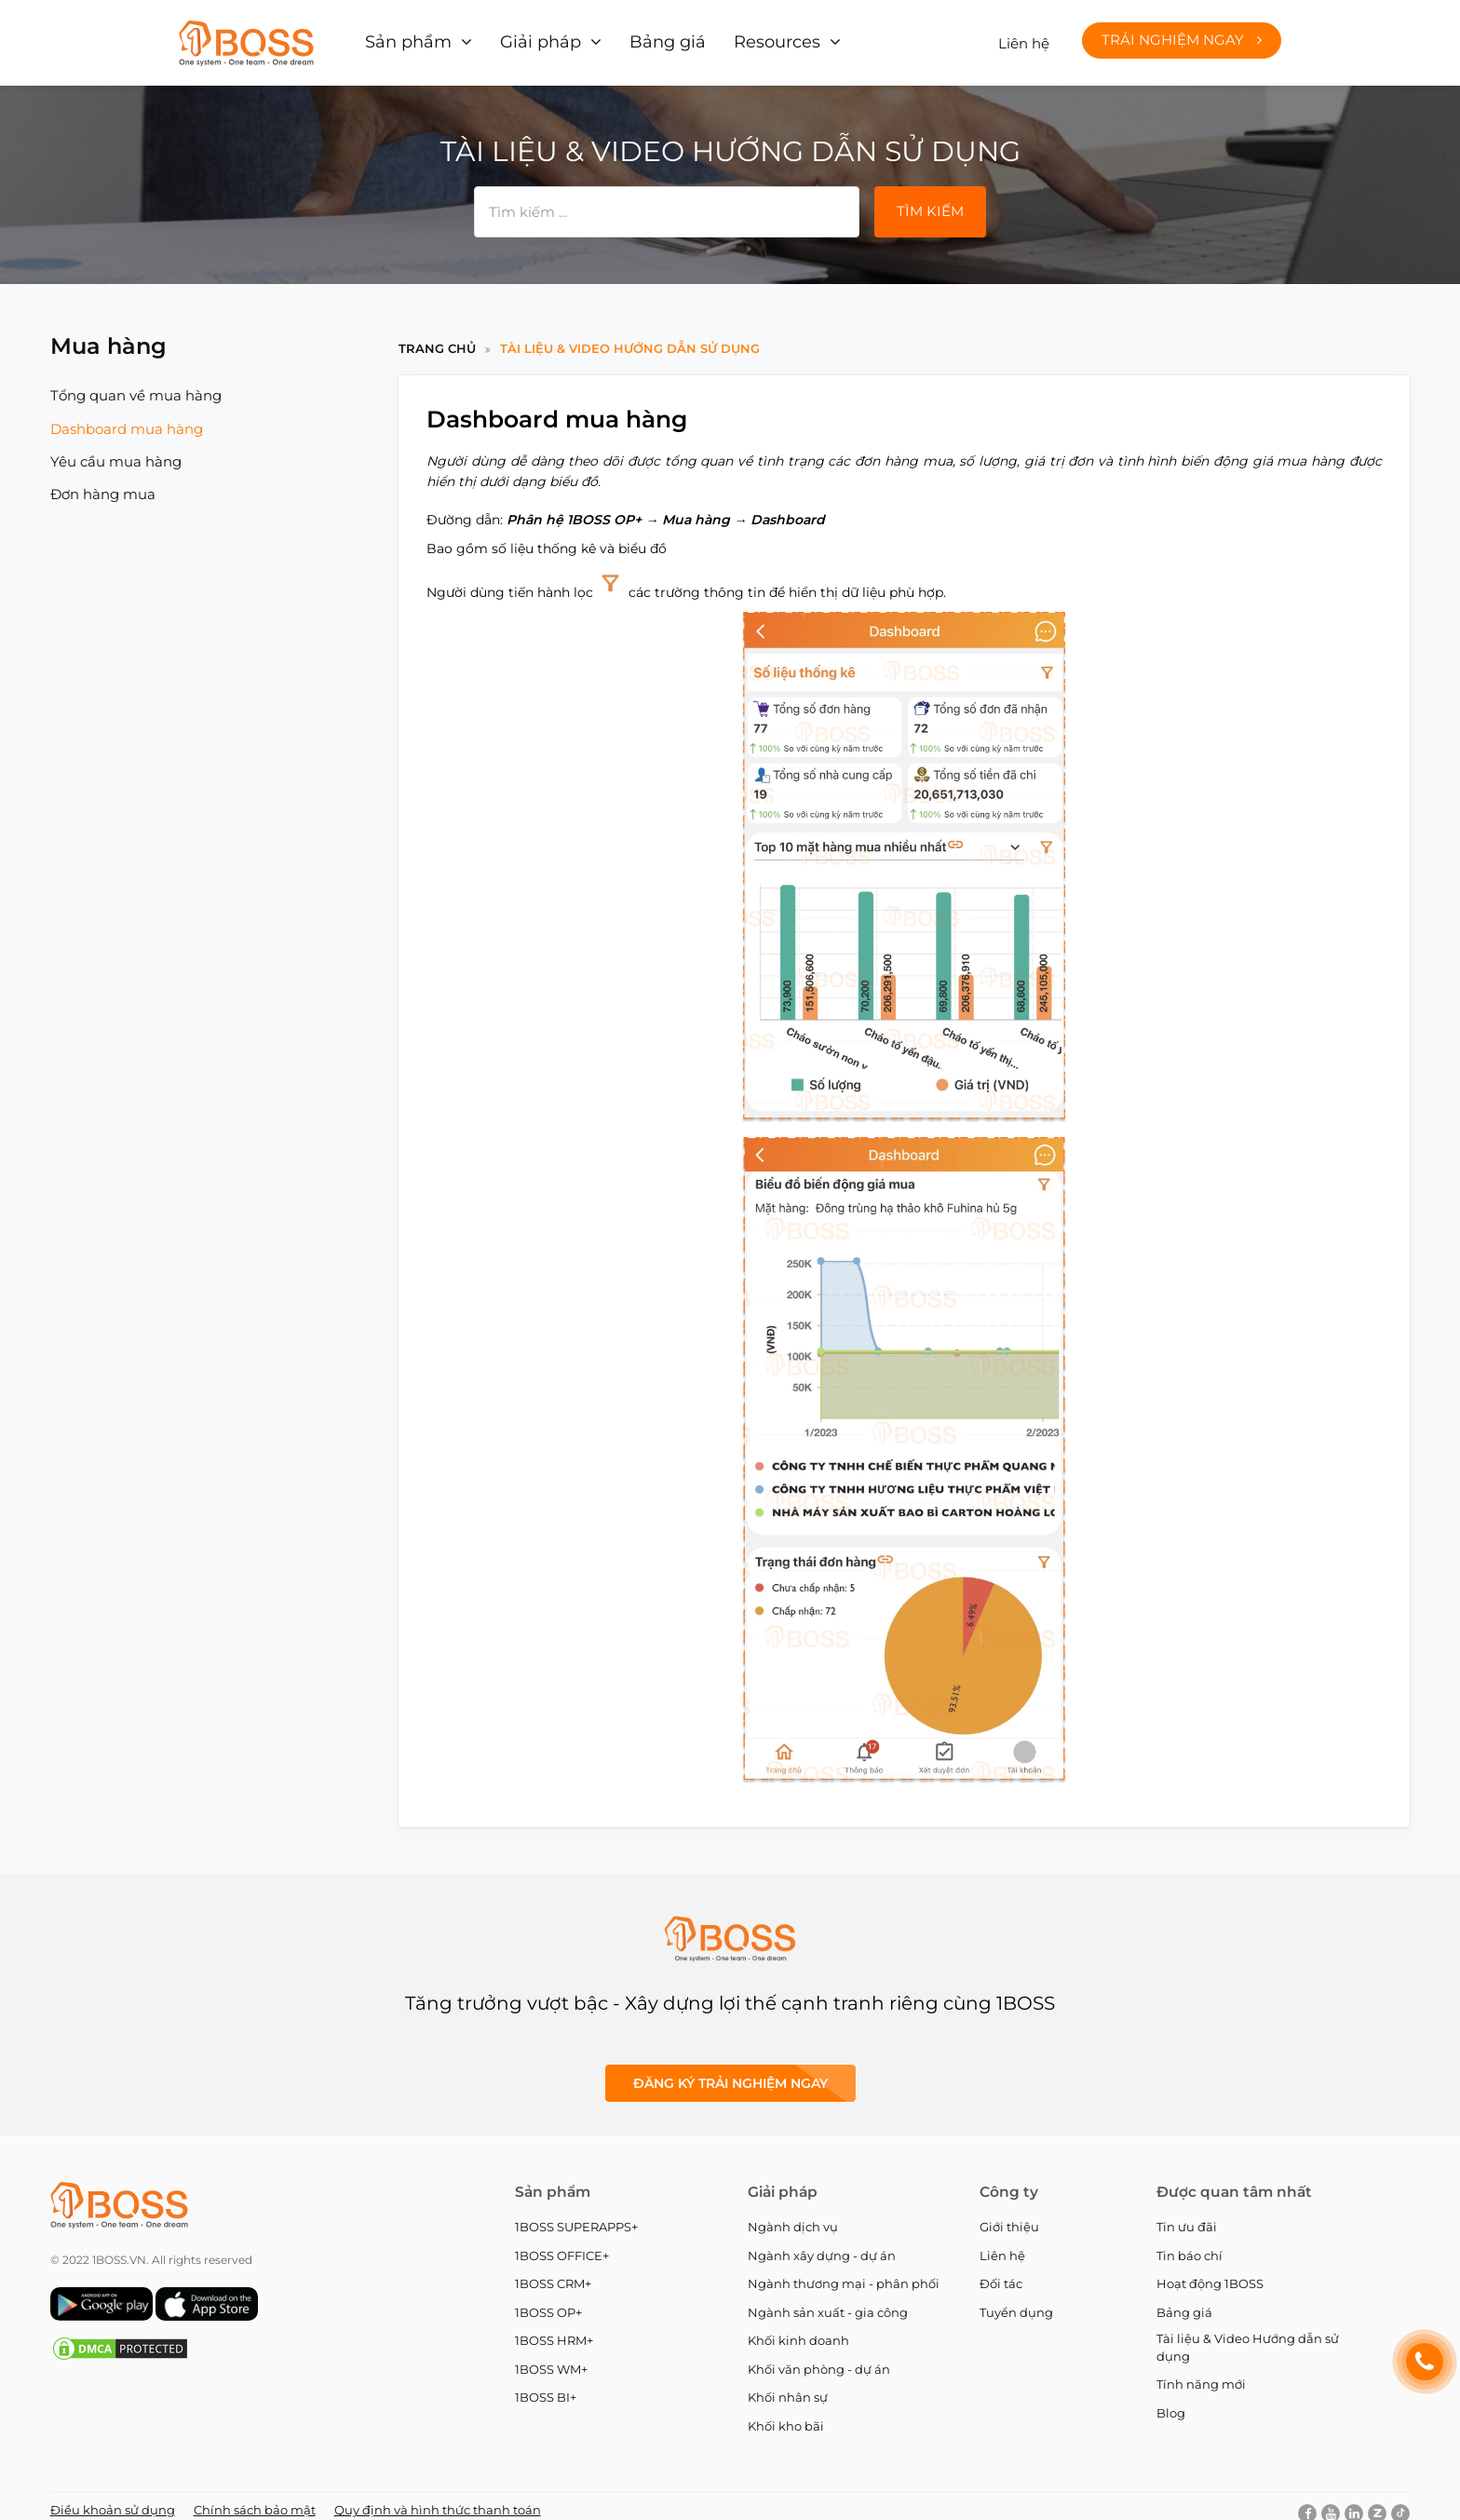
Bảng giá (640, 37)
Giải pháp (525, 37)
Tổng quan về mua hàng (136, 383)
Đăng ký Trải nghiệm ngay (730, 2071)
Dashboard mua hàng (126, 417)
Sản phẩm (405, 37)
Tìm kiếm (930, 199)
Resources (738, 37)
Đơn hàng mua (102, 482)
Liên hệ (1023, 37)
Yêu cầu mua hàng (116, 449)
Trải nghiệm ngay (1182, 34)
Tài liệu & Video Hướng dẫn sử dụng (630, 336)
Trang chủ (437, 336)
